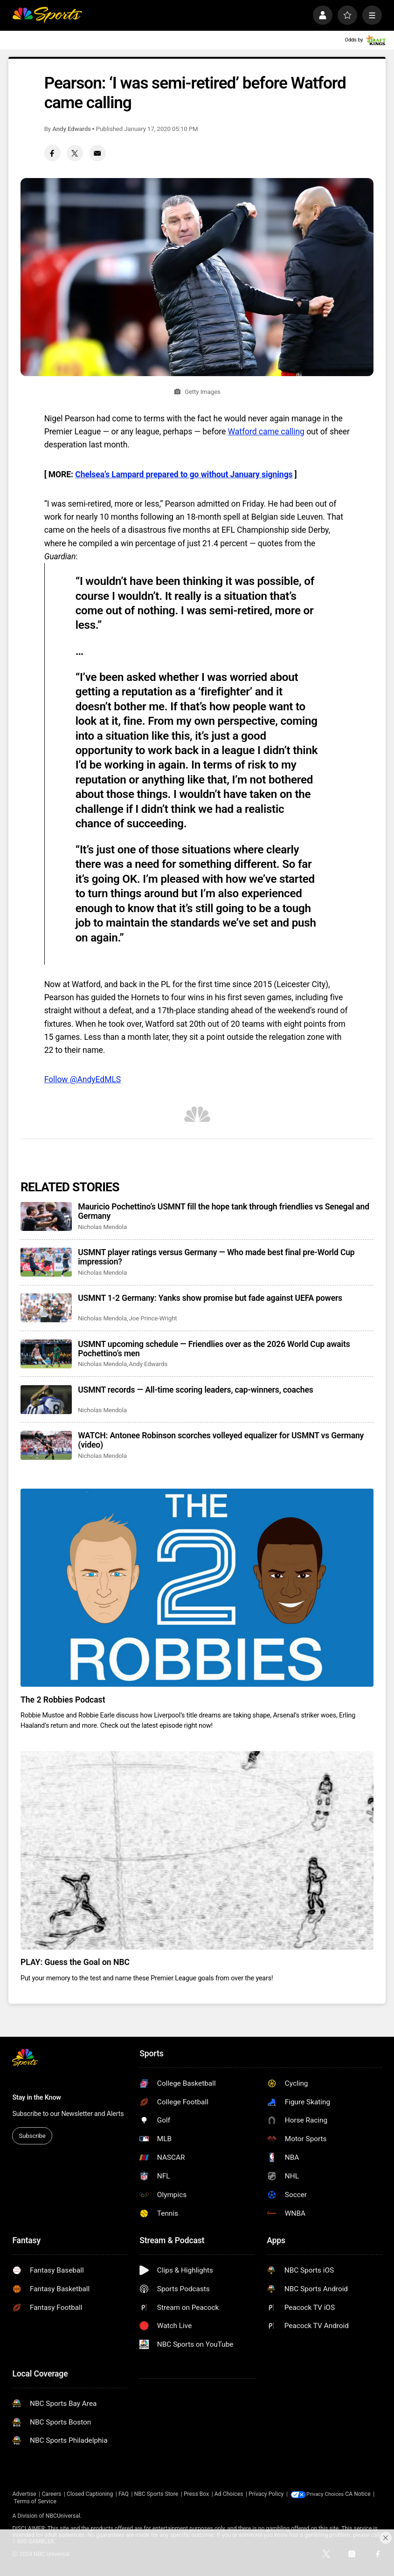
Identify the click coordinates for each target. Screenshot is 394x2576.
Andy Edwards (71, 128)
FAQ (123, 2494)
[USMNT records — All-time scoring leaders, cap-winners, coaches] (46, 1399)
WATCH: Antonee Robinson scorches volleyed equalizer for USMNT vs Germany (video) (221, 1440)
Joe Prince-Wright (153, 1318)
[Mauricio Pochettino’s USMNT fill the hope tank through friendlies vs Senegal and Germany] (46, 1216)
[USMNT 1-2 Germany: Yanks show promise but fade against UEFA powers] (46, 1307)
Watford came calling (266, 431)
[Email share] (97, 153)
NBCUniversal (63, 2516)
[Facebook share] (52, 153)
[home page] (47, 15)
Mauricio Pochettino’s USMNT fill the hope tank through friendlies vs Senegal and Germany (223, 1211)
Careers (51, 2494)
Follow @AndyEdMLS (82, 1079)
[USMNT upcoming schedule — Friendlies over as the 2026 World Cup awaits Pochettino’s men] (46, 1354)
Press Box (196, 2494)
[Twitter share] (75, 153)
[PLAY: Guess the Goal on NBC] (197, 1850)
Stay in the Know (36, 2097)
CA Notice (24, 2501)
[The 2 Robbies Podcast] (197, 1588)
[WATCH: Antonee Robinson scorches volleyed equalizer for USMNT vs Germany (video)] (46, 1445)
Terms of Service (64, 2501)
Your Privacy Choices (333, 2494)
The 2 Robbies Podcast (63, 1699)
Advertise (24, 2494)
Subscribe (32, 2135)
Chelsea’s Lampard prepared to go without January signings (183, 474)
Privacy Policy (266, 2494)
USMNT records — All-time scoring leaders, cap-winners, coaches (195, 1389)
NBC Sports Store (156, 2494)
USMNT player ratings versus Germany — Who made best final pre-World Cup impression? (216, 1257)
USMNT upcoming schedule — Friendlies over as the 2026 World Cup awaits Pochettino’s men (214, 1349)
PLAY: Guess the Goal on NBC (75, 1962)
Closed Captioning (90, 2494)
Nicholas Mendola (102, 1226)
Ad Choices (228, 2494)
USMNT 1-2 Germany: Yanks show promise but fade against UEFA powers (210, 1298)
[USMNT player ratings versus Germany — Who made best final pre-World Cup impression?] (46, 1262)
